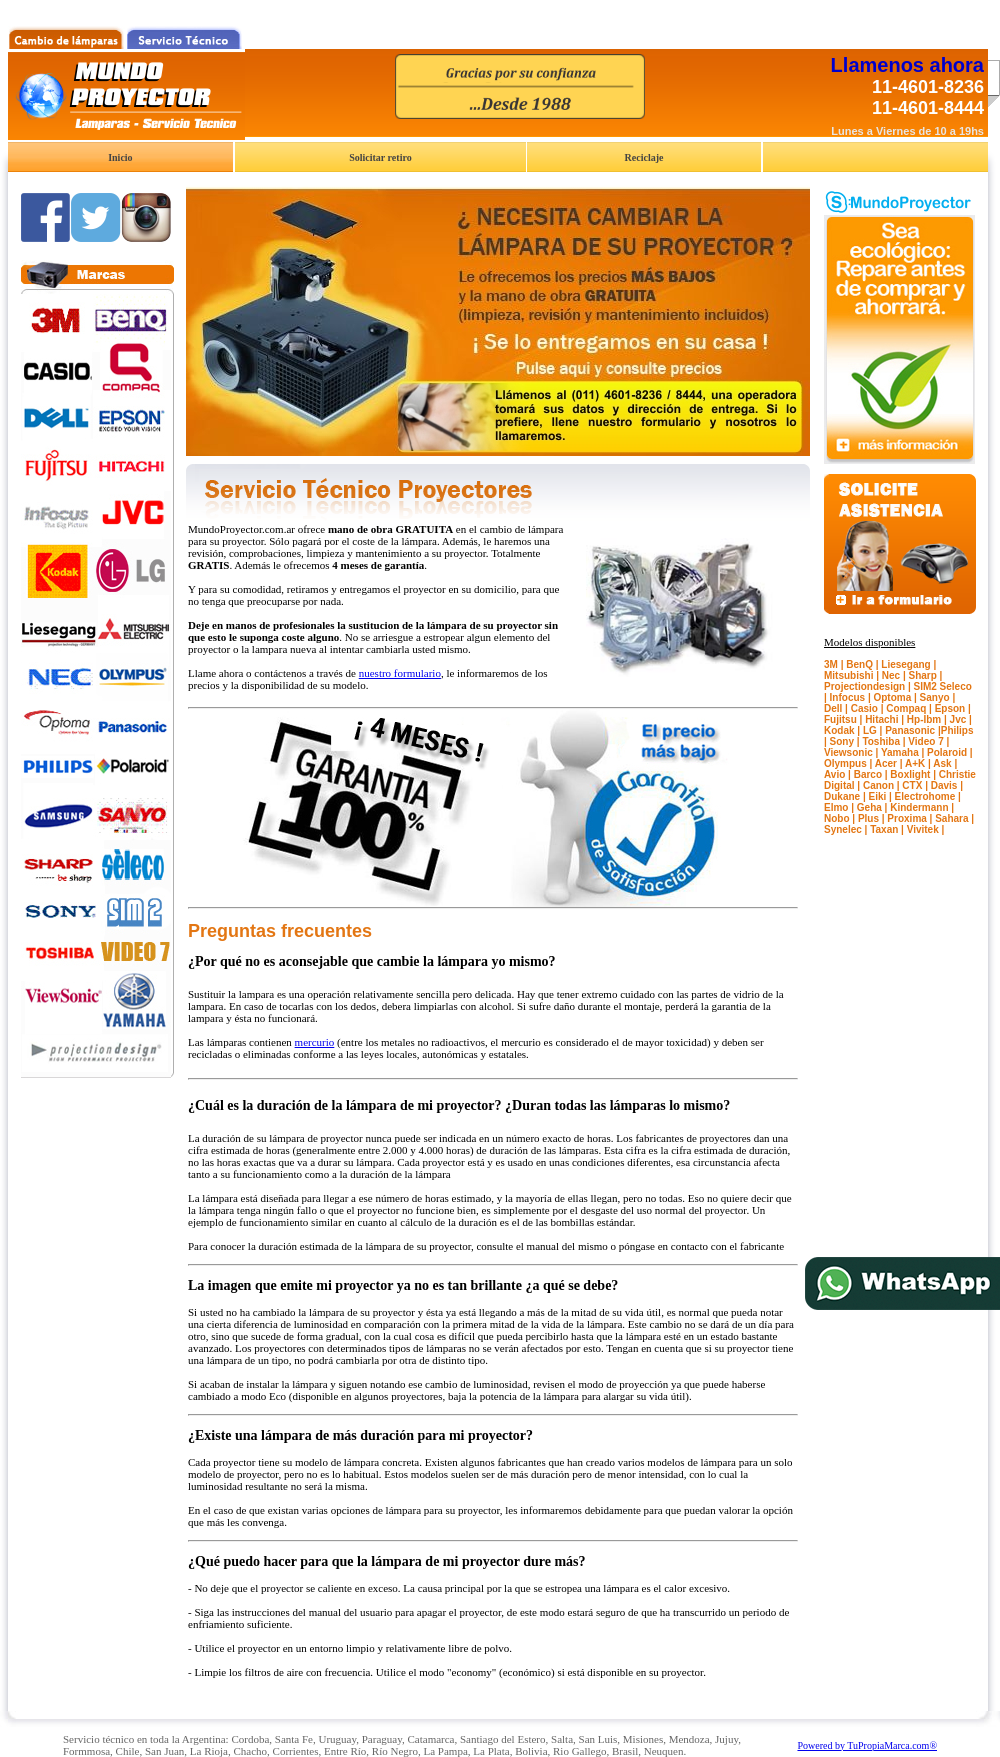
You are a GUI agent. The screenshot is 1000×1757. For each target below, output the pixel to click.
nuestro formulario (400, 673)
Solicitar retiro (380, 157)
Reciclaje (644, 157)
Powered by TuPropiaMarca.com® (867, 1745)
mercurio (315, 1042)
